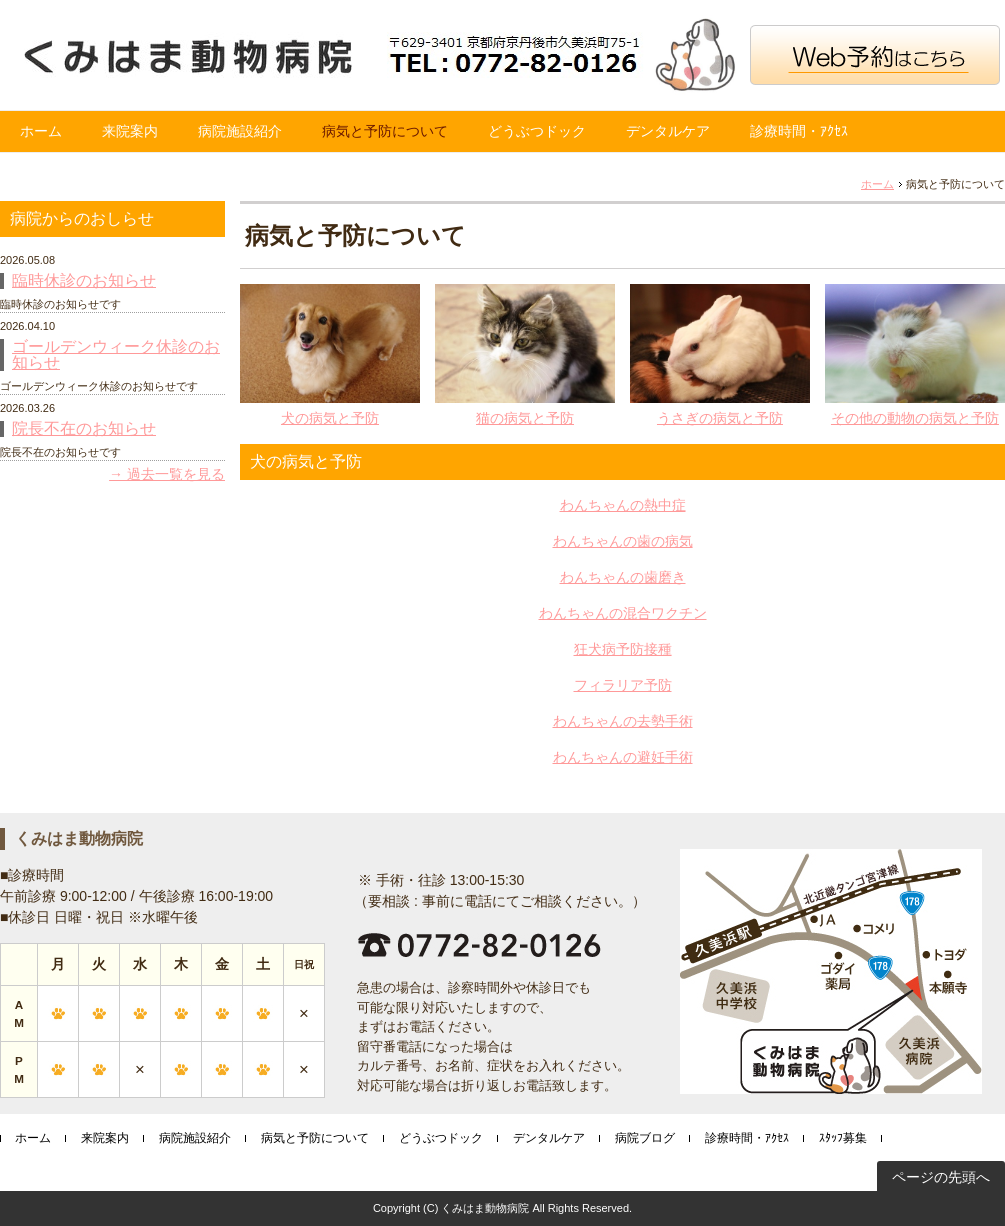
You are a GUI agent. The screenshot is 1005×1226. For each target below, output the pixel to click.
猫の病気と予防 (525, 418)
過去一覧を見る (176, 474)
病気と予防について (385, 131)
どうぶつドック (537, 131)
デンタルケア (668, 131)
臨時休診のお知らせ (84, 281)
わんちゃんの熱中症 (623, 505)
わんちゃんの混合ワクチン (623, 613)
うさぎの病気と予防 (720, 418)
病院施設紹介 (240, 131)
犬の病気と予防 (330, 418)
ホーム (41, 131)
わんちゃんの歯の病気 (623, 541)
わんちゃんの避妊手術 (623, 757)
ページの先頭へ (941, 1177)
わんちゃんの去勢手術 (623, 721)
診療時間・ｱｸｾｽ (799, 131)
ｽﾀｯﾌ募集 (843, 1138)
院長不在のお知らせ (84, 429)
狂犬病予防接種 (623, 649)
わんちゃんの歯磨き (623, 577)
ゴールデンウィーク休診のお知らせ (116, 355)
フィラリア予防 (623, 685)
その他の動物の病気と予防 (915, 418)
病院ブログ (645, 1138)
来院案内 (130, 131)
